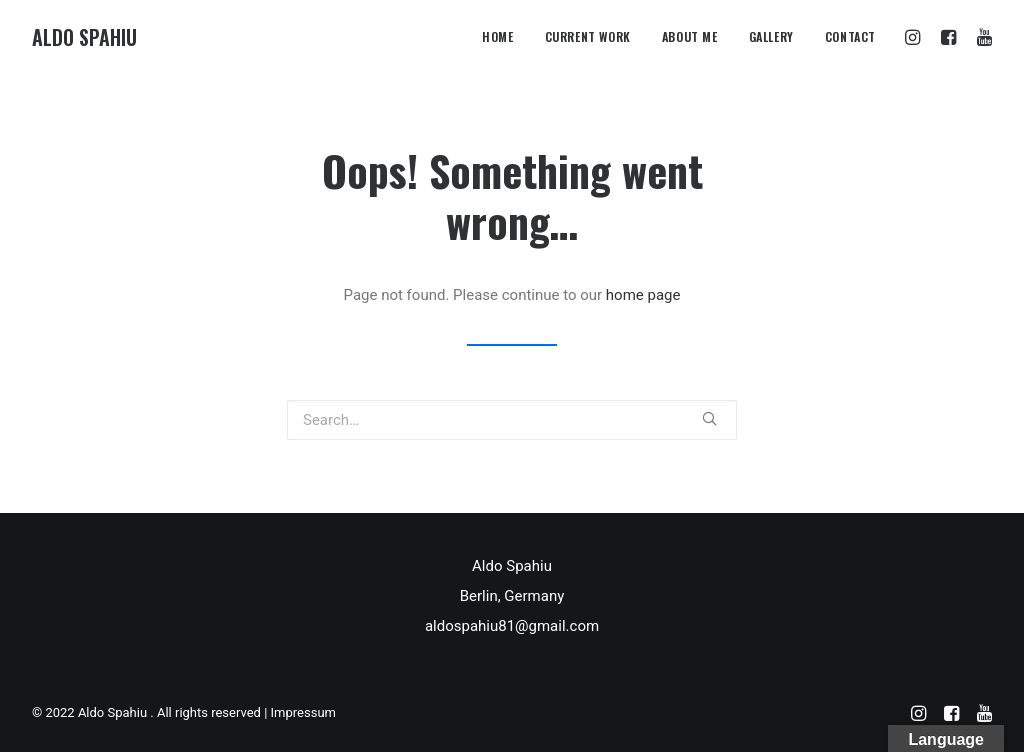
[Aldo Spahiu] (84, 37)
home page (643, 295)
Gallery (771, 36)
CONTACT (850, 36)
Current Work (588, 36)
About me (690, 36)
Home (497, 36)
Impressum (303, 712)
